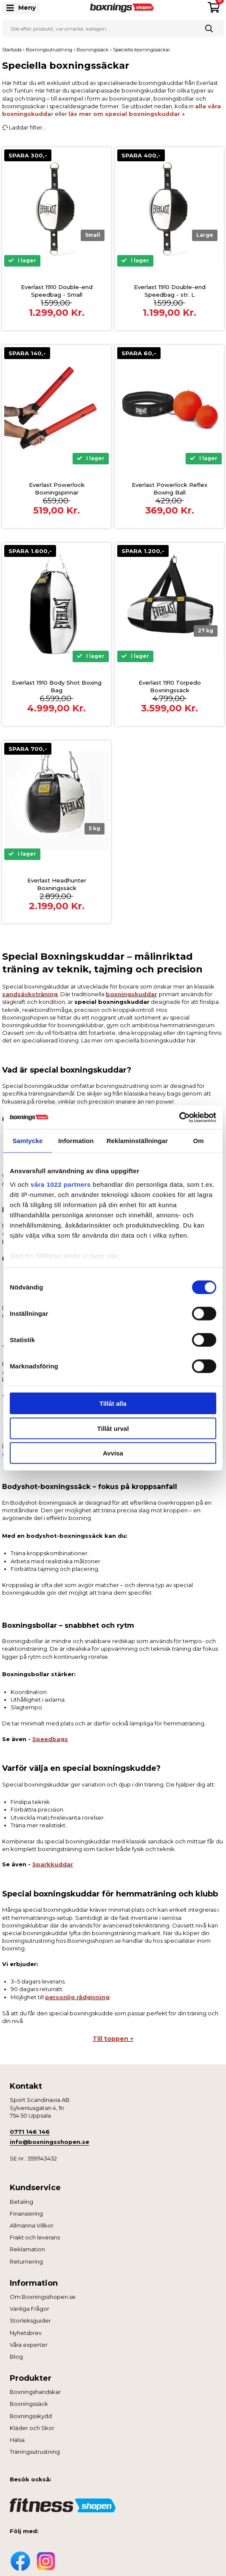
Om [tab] (198, 1140)
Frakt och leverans (35, 2237)
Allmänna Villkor (32, 2225)
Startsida (12, 50)
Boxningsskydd (31, 2416)
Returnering (26, 2261)
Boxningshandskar (35, 2391)
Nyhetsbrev (26, 2332)
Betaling (21, 2201)
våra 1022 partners (61, 1184)
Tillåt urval (113, 1428)
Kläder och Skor (32, 2427)
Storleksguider (30, 2320)
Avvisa (113, 1453)
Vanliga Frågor (29, 2308)
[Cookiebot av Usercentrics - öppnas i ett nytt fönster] (179, 1117)
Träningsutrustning (35, 2451)
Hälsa (17, 2439)
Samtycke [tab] (27, 1140)
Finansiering (26, 2213)
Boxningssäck (29, 2403)
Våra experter (29, 2344)
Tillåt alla (113, 1403)
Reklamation (27, 2249)
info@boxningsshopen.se (49, 2141)
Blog (16, 2356)
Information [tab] (76, 1140)
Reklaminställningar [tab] (137, 1140)
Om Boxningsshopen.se (43, 2296)
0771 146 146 (30, 2131)
